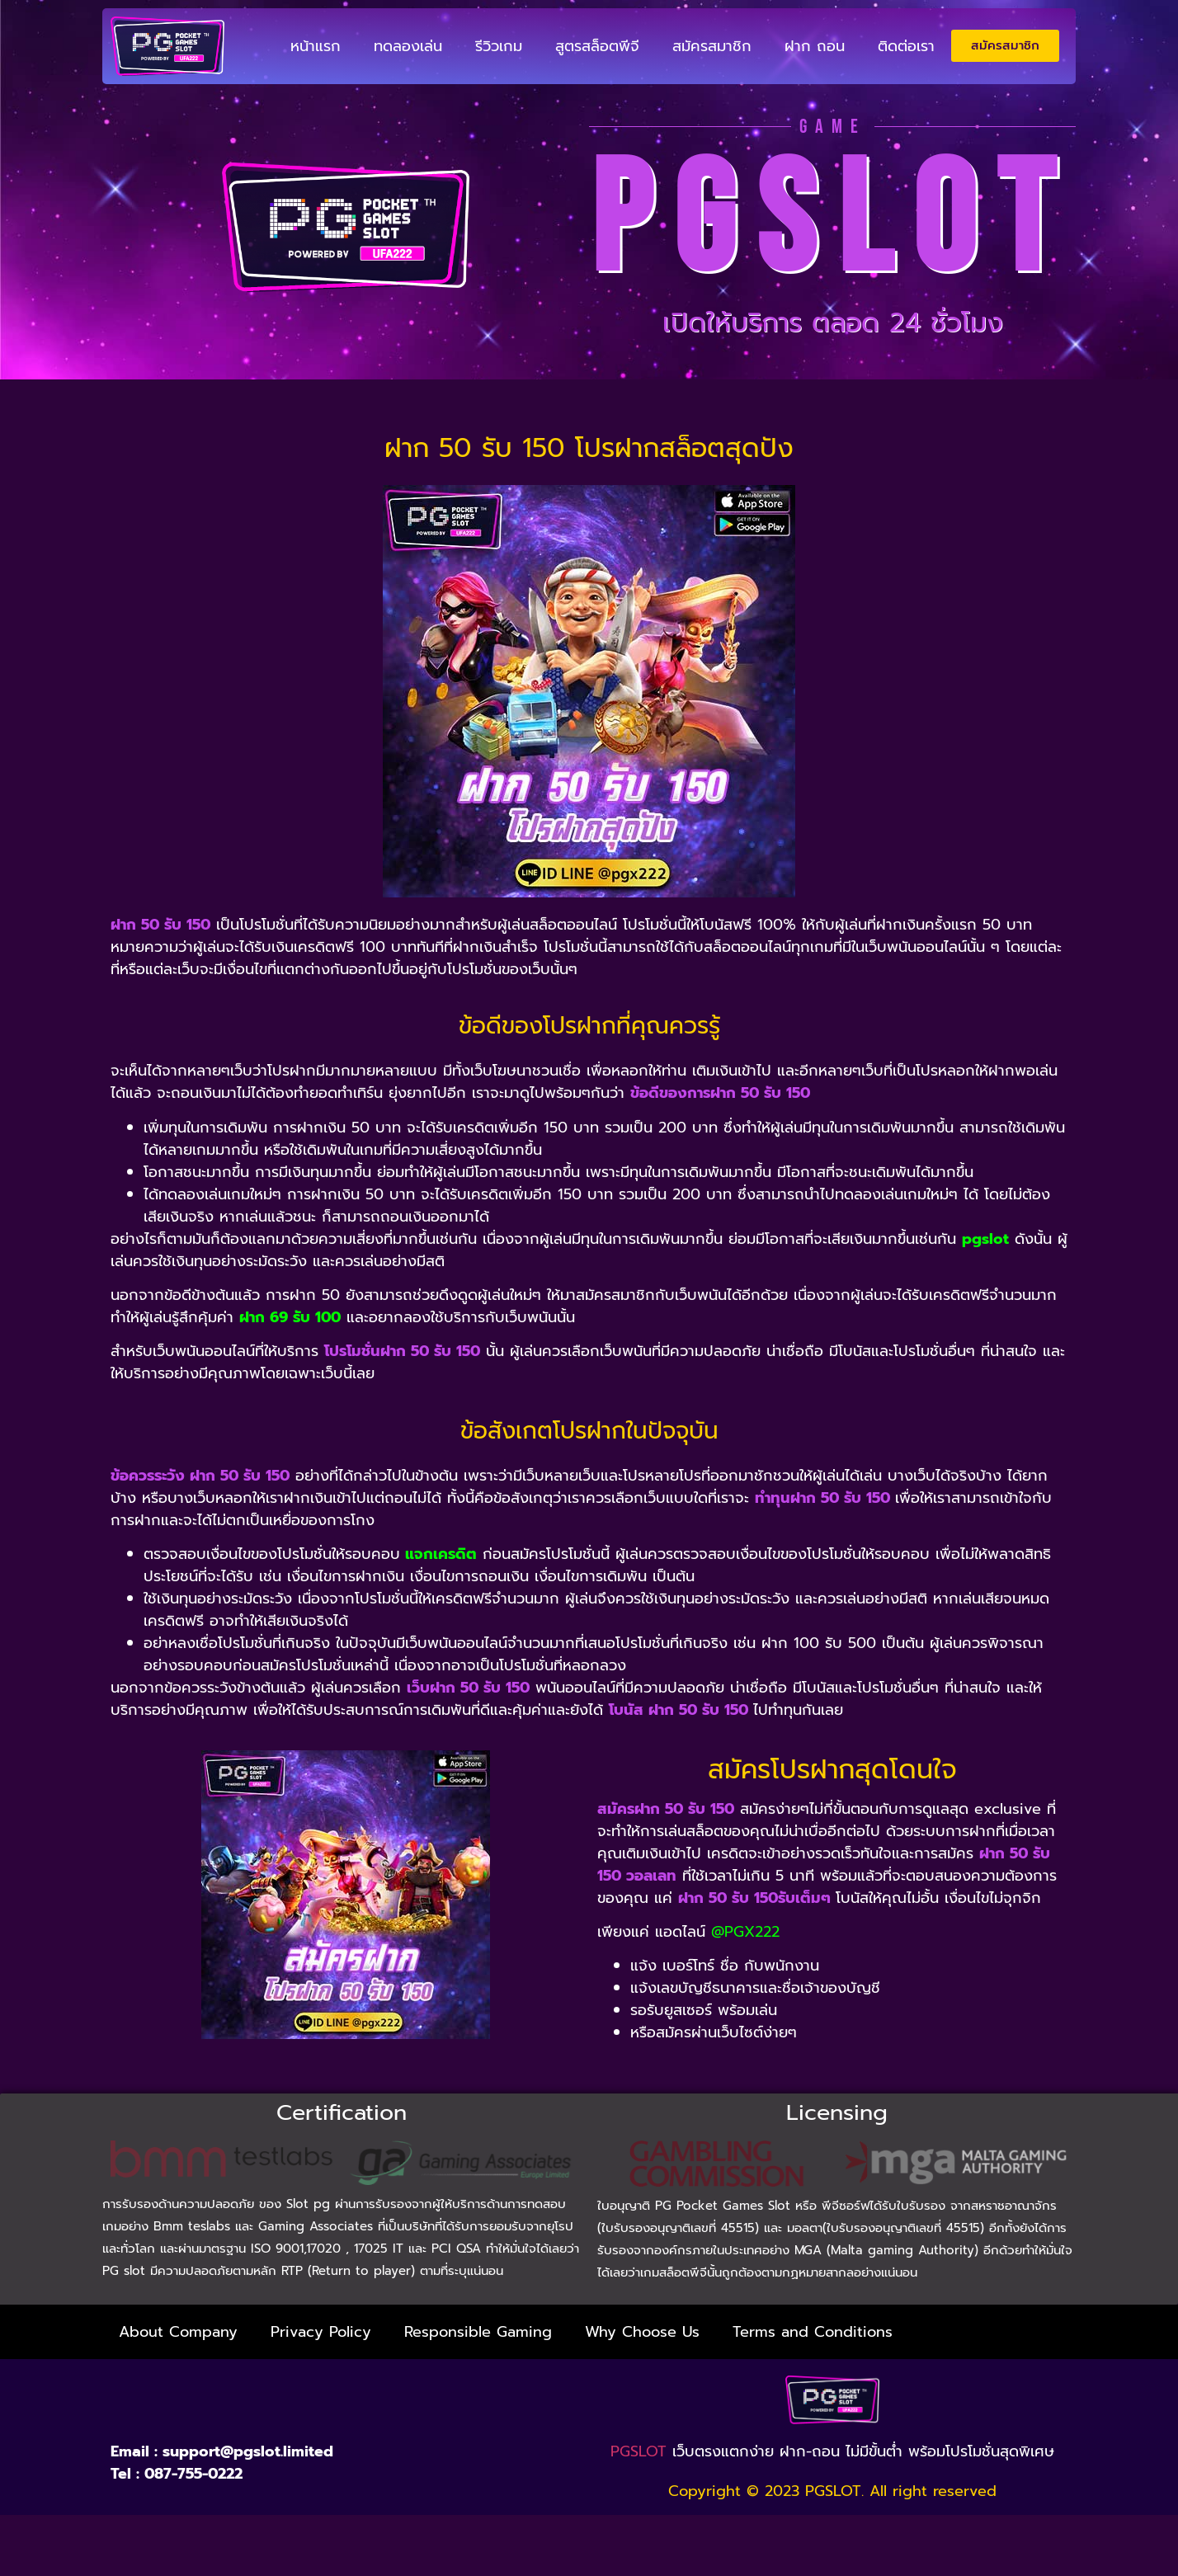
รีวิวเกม (498, 46)
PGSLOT (638, 2451)
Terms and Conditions (813, 2331)
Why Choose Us (642, 2331)
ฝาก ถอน (815, 46)
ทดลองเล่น (408, 46)
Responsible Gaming (478, 2331)
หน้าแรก (315, 46)
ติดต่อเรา (906, 46)
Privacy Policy (321, 2331)
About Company (178, 2331)
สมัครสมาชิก (712, 46)
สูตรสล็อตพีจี (597, 46)
